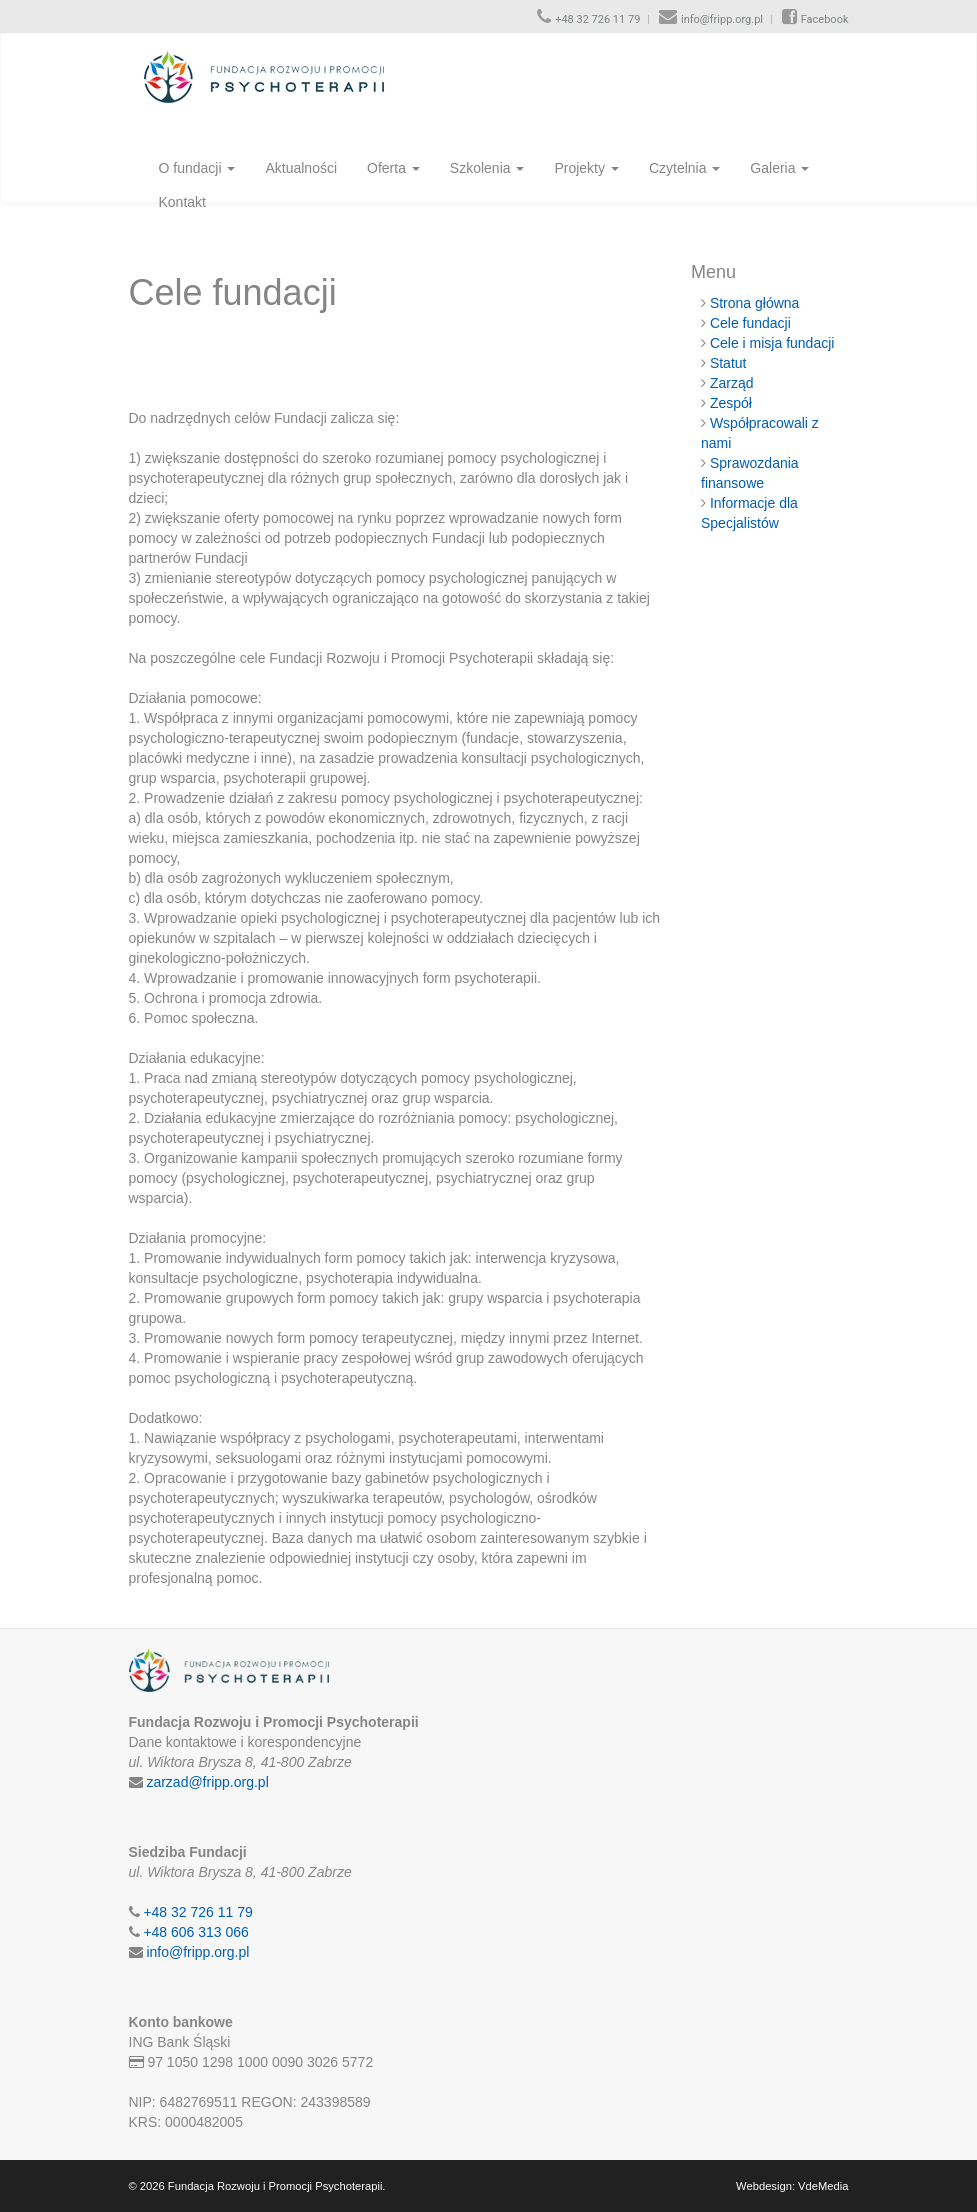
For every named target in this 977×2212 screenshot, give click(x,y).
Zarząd (732, 383)
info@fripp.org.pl (722, 19)
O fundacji (197, 168)
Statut (728, 363)
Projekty (586, 168)
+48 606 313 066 (196, 1932)
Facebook (825, 19)
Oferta (393, 168)
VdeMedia (823, 2186)
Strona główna (755, 303)
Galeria (779, 168)
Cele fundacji (750, 323)
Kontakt (182, 202)
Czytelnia (684, 168)
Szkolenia (487, 168)
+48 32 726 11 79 (597, 19)
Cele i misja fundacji (772, 343)
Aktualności (301, 168)
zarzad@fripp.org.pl (207, 1782)
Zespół (731, 403)
